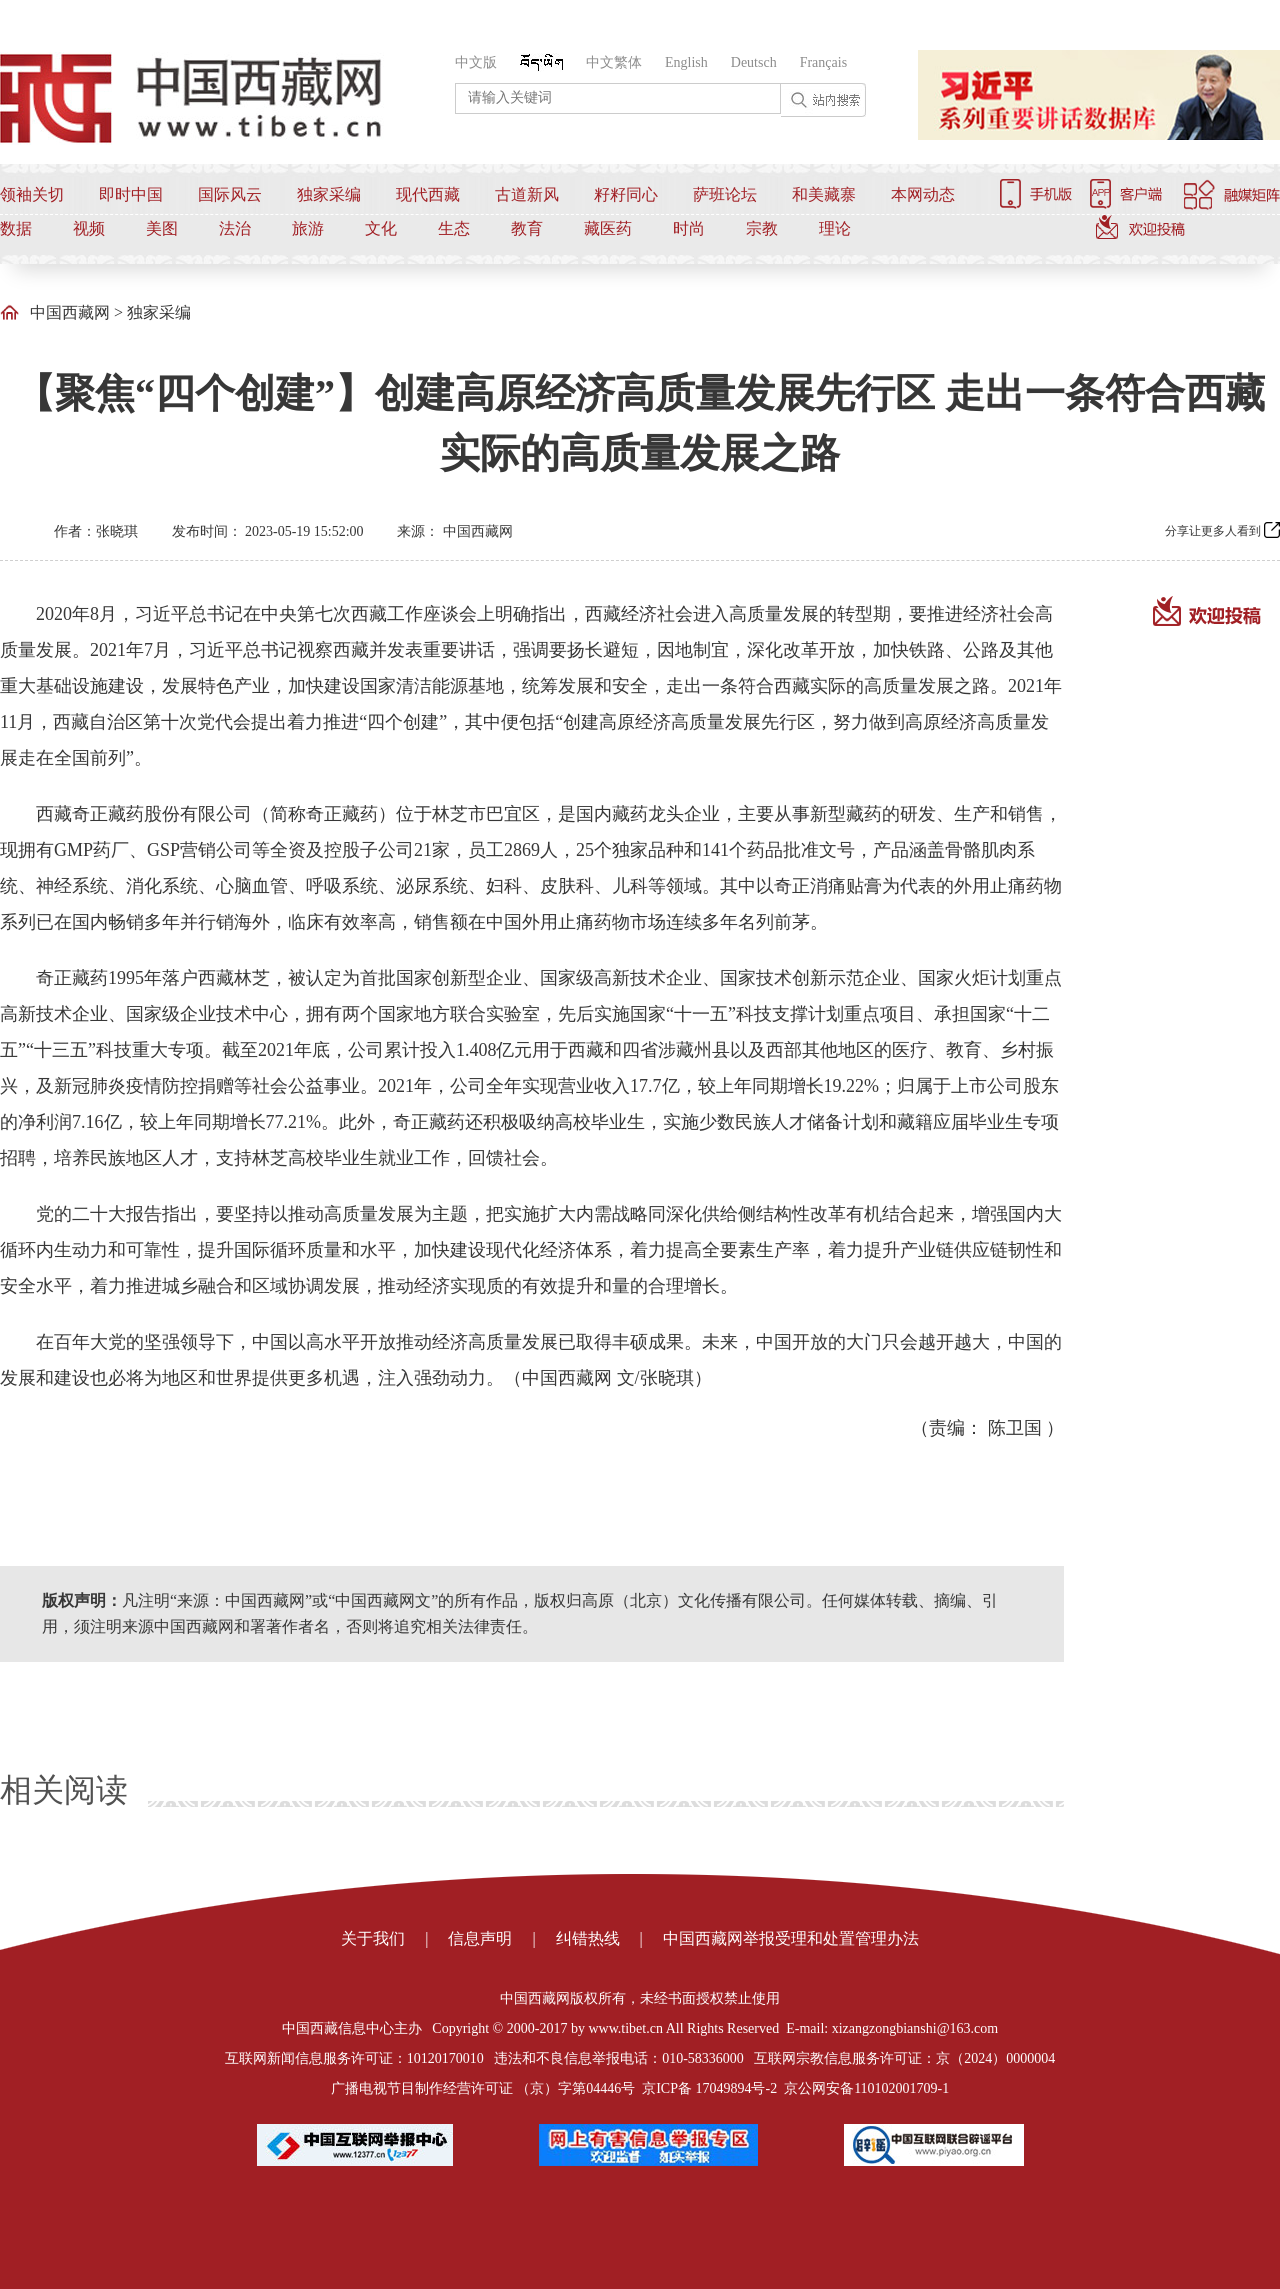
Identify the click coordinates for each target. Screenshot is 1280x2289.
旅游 (308, 228)
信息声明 (480, 1938)
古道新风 (527, 194)
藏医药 (608, 228)
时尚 (689, 228)
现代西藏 (428, 194)
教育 (527, 228)
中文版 (476, 62)
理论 (835, 228)
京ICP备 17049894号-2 (709, 2088)
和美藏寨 (824, 194)
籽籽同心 (626, 194)
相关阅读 (64, 1790)
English (686, 62)
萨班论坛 (725, 194)
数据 (16, 228)
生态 (454, 228)
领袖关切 (32, 194)
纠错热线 (588, 1938)
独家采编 (329, 194)
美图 (162, 228)
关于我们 (373, 1938)
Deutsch (754, 62)
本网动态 (923, 194)
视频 (89, 228)
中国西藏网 (70, 312)
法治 (235, 228)
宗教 (762, 228)
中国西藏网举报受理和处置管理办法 (791, 1938)
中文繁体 (614, 62)
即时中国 (131, 194)
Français (823, 62)
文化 (381, 228)
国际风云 (230, 194)
